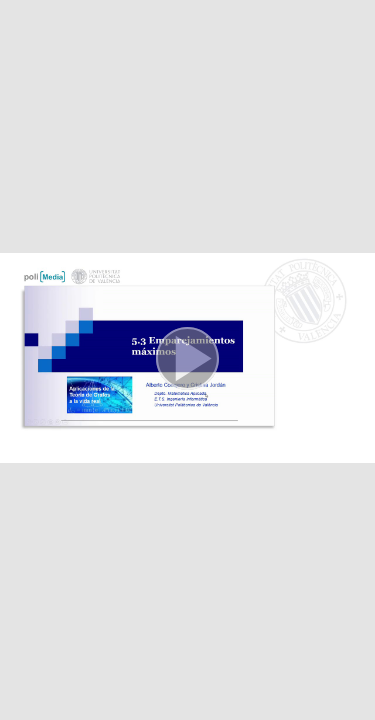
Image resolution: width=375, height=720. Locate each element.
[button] (187, 360)
